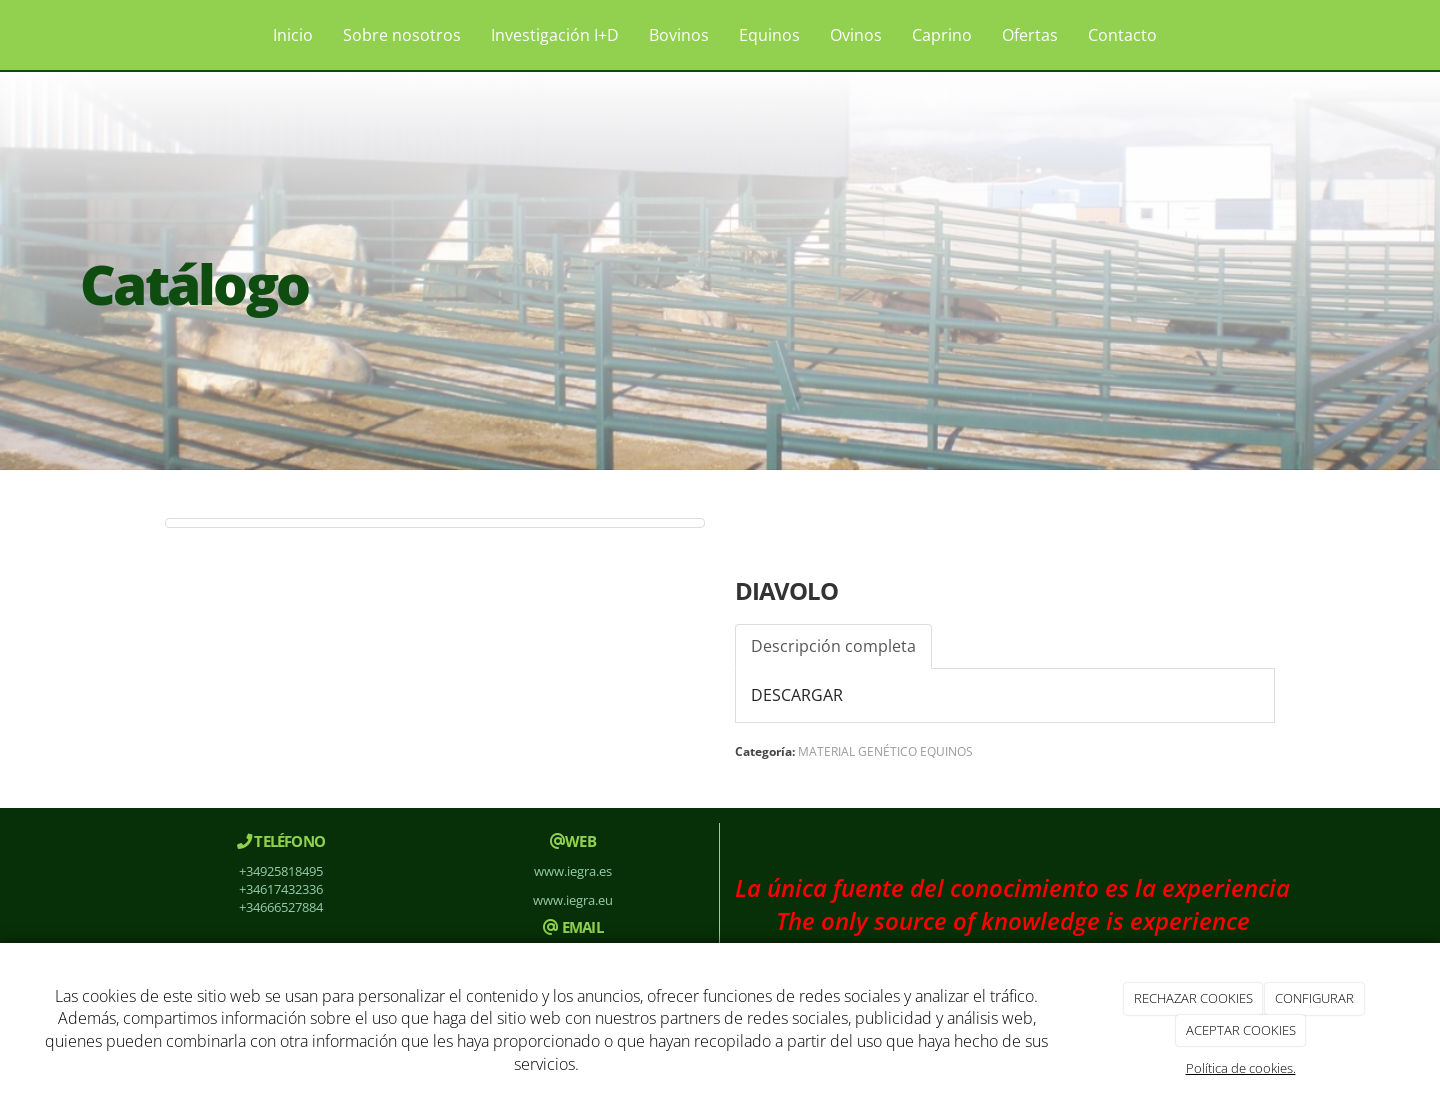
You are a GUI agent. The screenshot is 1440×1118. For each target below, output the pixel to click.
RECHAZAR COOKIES (1193, 998)
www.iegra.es (573, 871)
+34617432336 (281, 889)
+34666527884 (281, 907)
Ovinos (856, 35)
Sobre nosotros (402, 35)
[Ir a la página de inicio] (130, 35)
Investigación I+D (555, 35)
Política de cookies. (1241, 1068)
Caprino (942, 35)
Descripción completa (833, 646)
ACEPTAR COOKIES (1241, 1030)
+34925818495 (281, 871)
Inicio (293, 35)
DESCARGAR (797, 695)
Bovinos (679, 35)
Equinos (769, 35)
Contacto (1122, 35)
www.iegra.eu (573, 900)
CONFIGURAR (1314, 998)
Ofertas (1030, 35)
